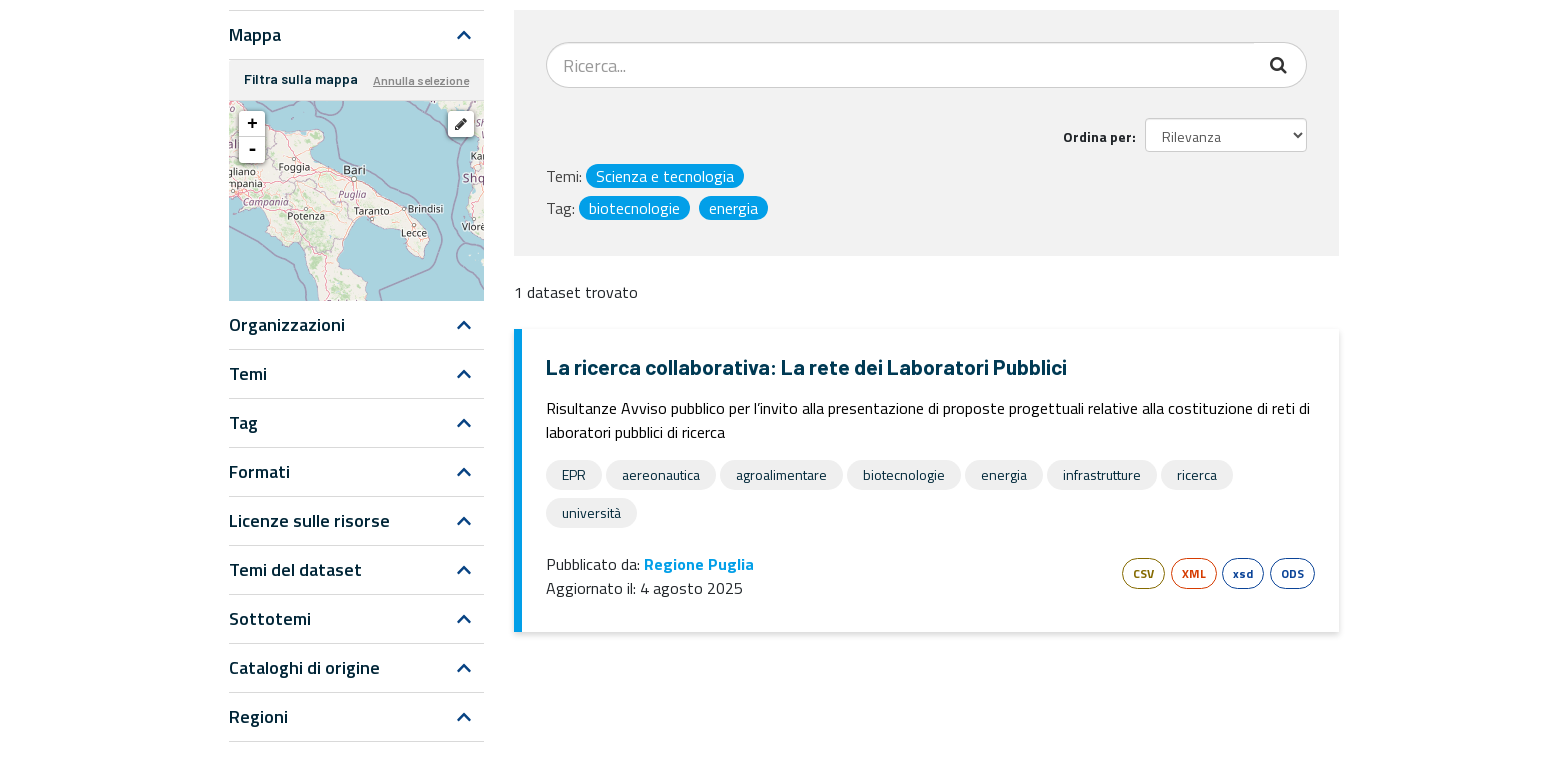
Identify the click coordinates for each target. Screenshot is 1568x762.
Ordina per (1097, 136)
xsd (1243, 573)
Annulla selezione (421, 80)
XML (1194, 573)
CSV (1143, 573)
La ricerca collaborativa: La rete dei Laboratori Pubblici (806, 366)
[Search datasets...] (900, 65)
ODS (1292, 573)
